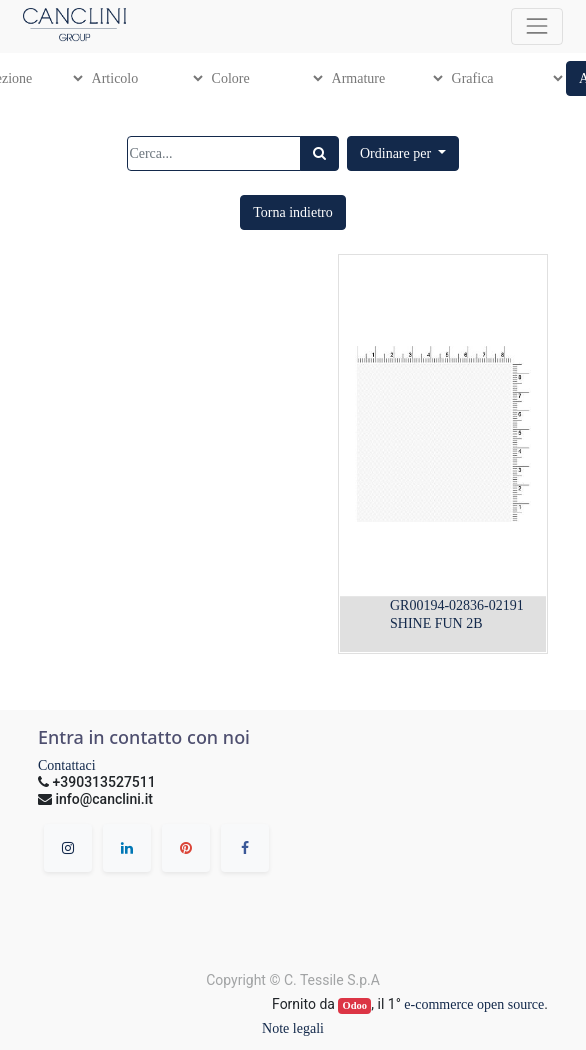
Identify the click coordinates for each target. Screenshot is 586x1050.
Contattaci (67, 765)
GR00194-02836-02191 (457, 605)
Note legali (293, 1028)
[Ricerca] (319, 153)
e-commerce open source (474, 1004)
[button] (403, 153)
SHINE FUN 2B (436, 623)
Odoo (355, 1005)
